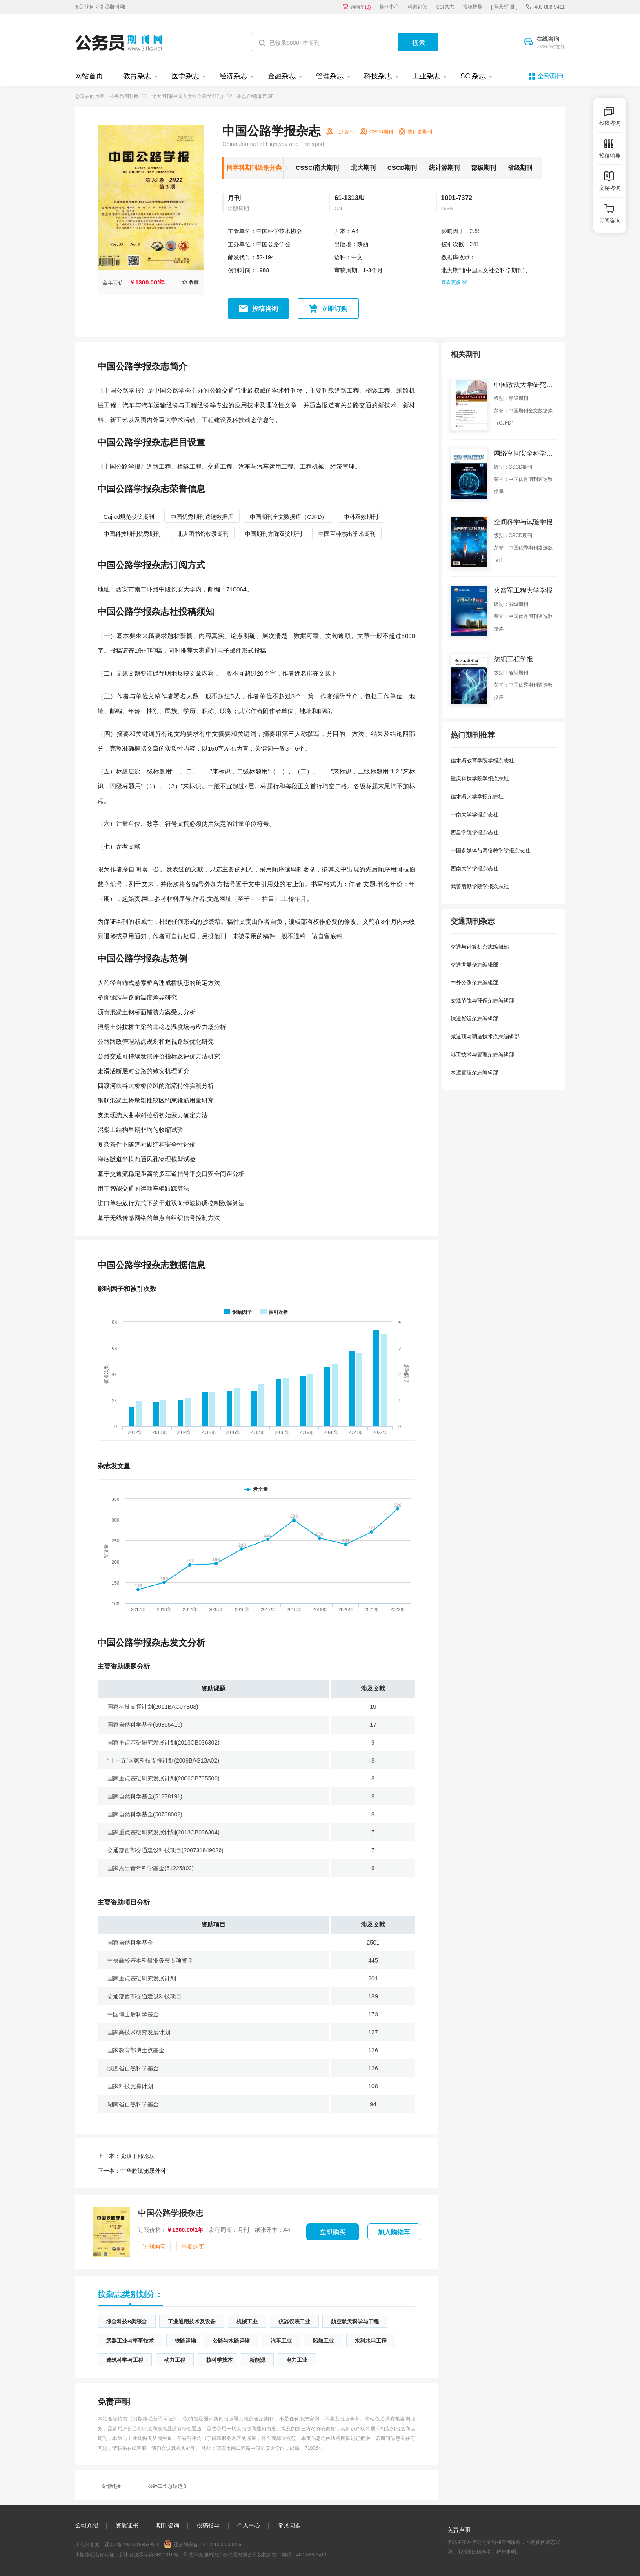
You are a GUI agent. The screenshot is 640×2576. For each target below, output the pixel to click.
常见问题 (289, 2525)
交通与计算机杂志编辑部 (480, 947)
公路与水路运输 (231, 2341)
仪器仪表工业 (294, 2321)
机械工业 (247, 2321)
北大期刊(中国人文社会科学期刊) (187, 96)
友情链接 (111, 2486)
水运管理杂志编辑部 (474, 1072)
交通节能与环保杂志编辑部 (482, 1001)
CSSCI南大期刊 (317, 167)
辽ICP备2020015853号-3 (131, 2544)
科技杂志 (378, 76)
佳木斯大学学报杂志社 (477, 796)
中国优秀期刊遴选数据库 (202, 516)
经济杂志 (233, 76)
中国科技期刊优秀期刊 (132, 534)
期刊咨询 (167, 2525)
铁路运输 (185, 2341)
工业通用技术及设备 (192, 2321)
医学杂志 (185, 76)
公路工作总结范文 (167, 2486)
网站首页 (89, 76)
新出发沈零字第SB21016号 (148, 2555)
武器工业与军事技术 (130, 2341)
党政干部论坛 (126, 2156)
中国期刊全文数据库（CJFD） (288, 516)
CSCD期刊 (402, 167)
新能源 (257, 2360)
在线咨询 (550, 43)
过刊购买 (154, 2246)
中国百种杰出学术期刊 (347, 534)
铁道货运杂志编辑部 (474, 1019)
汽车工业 (281, 2341)
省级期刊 (520, 167)
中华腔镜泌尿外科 (132, 2170)
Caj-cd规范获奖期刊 (129, 516)
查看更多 (454, 282)
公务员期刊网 (124, 96)
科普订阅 (417, 7)
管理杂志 (330, 76)
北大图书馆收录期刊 (203, 534)
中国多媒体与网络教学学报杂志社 (490, 850)
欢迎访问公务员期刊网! (100, 7)
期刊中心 (389, 7)
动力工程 (174, 2360)
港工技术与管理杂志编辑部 (482, 1054)
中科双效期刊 (361, 516)
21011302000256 (222, 2544)
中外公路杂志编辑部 (474, 983)
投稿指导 (472, 7)
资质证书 (127, 2525)
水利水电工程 (371, 2341)
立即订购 (334, 308)
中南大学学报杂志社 (474, 814)
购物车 (360, 7)
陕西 (363, 244)
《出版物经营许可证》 (153, 2419)
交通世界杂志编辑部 (474, 965)
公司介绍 (86, 2525)
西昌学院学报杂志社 (474, 832)
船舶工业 (323, 2341)
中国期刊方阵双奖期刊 (273, 534)
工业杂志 (426, 76)
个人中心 (248, 2525)
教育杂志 (137, 76)
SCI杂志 (445, 7)
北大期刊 (363, 167)
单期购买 (192, 2246)
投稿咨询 (265, 308)
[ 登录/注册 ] (504, 7)
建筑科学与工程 (124, 2360)
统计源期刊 (444, 167)
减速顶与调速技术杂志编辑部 (485, 1037)
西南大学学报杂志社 (474, 868)
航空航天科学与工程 (355, 2321)
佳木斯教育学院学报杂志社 (482, 761)
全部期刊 (551, 76)
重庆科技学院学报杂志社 (480, 779)
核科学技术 (219, 2360)
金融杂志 (282, 76)
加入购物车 (394, 2232)
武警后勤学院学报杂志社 (480, 886)
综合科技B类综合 (126, 2321)
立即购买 (333, 2232)
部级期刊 (483, 167)
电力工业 (296, 2360)
